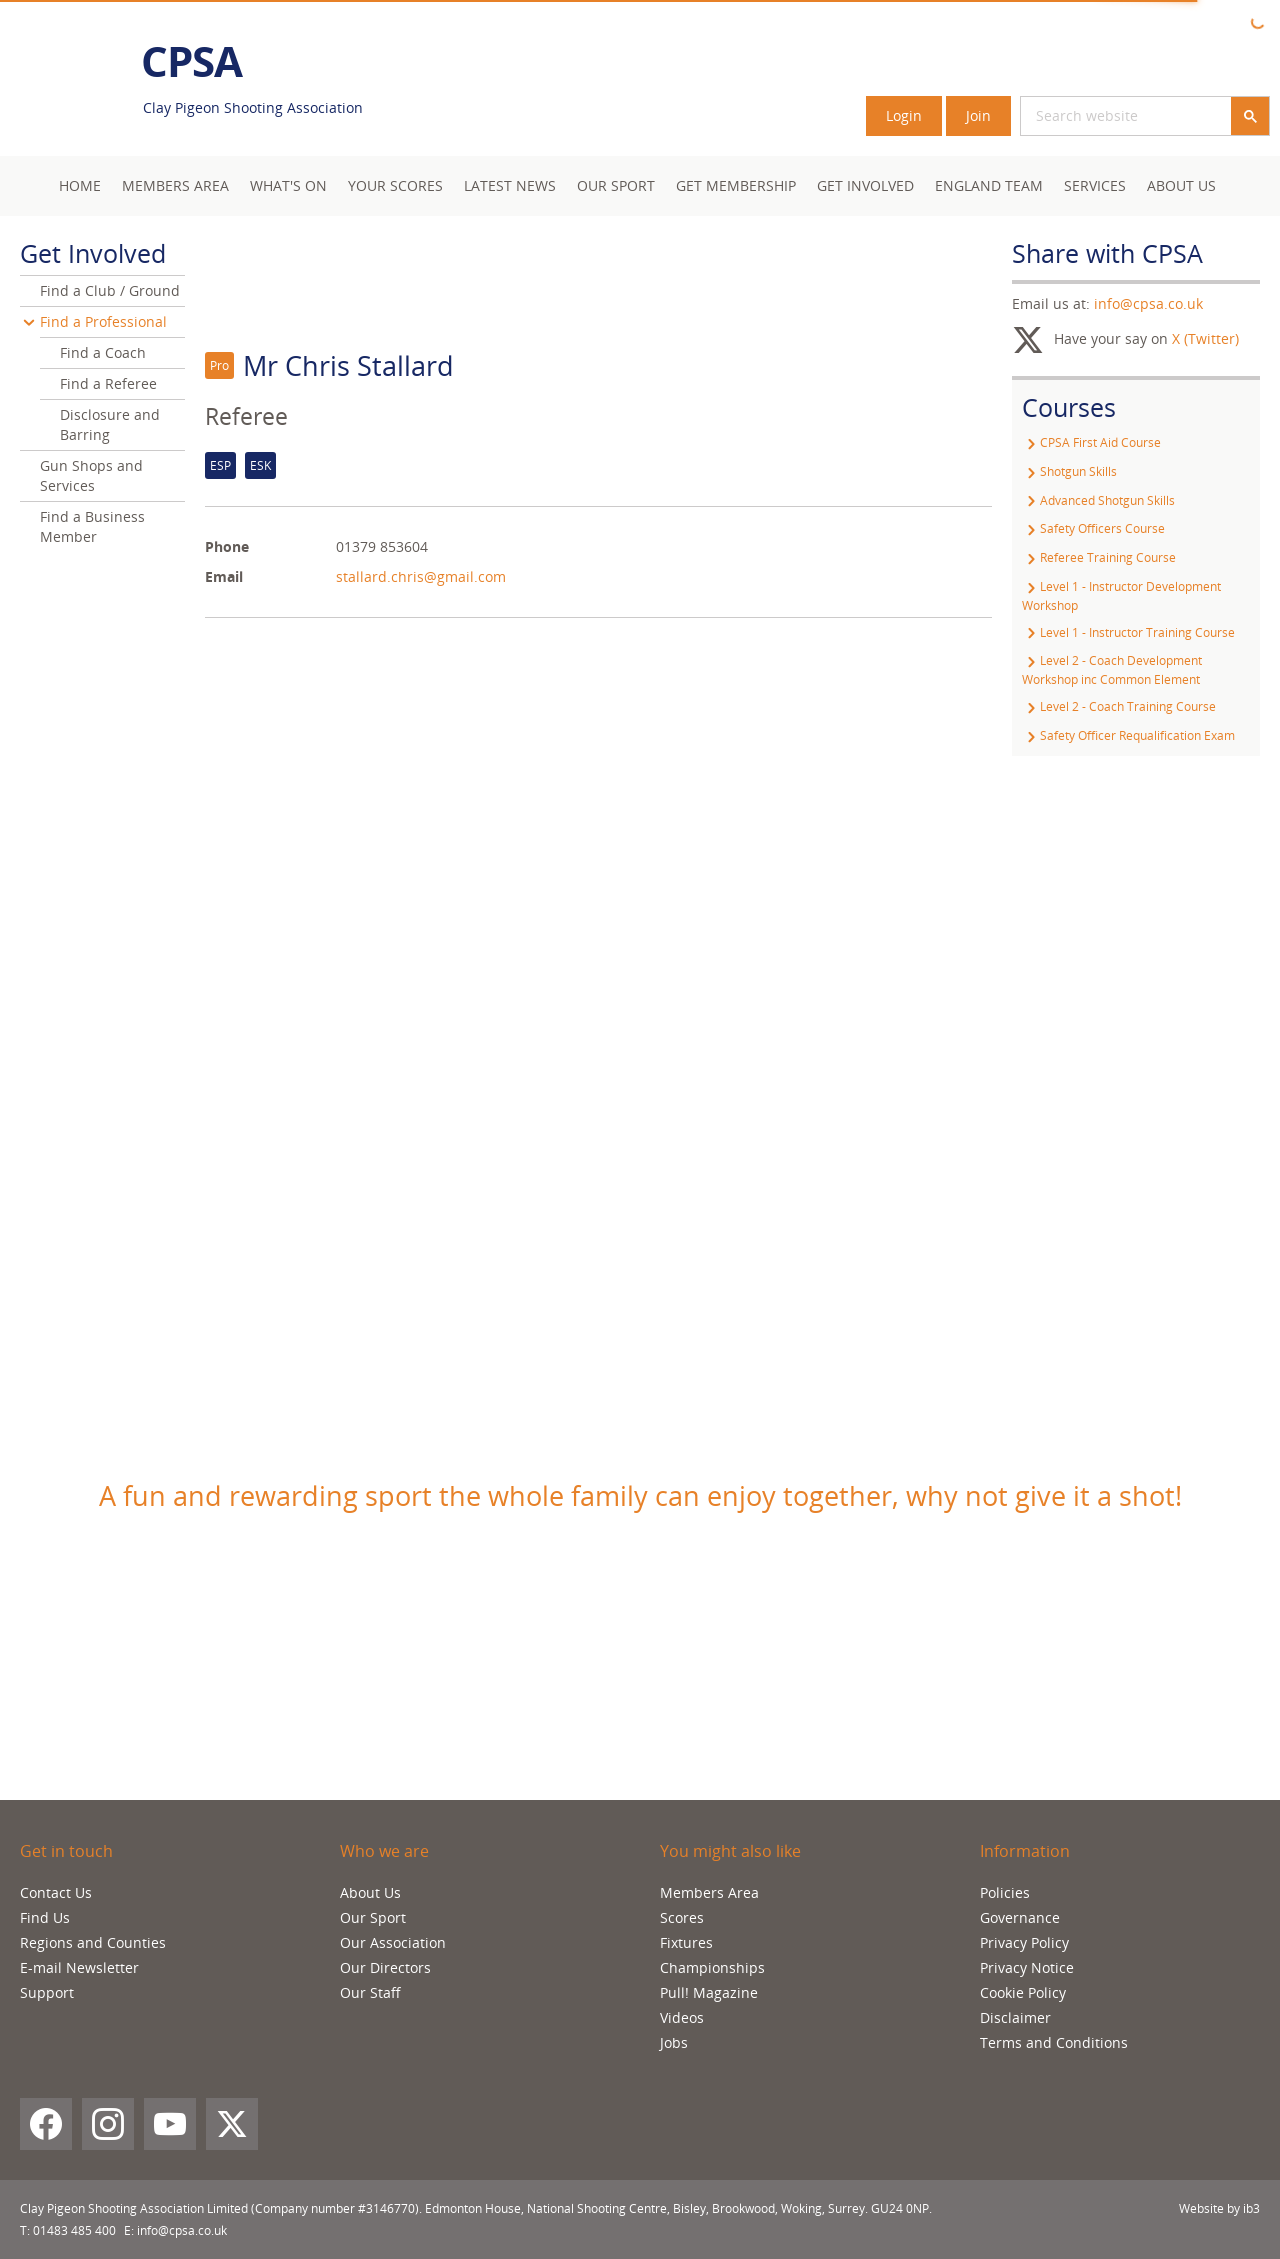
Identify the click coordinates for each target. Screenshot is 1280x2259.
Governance (1020, 1917)
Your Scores (395, 185)
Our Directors (385, 1967)
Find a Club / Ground (110, 290)
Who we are (384, 1851)
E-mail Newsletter (79, 1967)
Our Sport (616, 185)
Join (978, 115)
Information (1025, 1851)
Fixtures (686, 1942)
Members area (175, 185)
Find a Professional (103, 321)
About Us (1181, 185)
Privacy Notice (1027, 1967)
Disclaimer (1015, 2017)
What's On (288, 185)
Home (80, 185)
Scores (682, 1917)
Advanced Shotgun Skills (1098, 500)
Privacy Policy (1024, 1942)
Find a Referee (108, 383)
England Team (989, 185)
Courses (1069, 407)
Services (1095, 185)
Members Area (709, 1892)
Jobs (674, 2042)
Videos (682, 2017)
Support (47, 1992)
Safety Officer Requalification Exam (1128, 735)
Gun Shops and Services (91, 475)
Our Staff (370, 1992)
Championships (712, 1967)
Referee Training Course (1099, 557)
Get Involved (865, 185)
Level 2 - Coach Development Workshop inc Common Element (1112, 670)
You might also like (730, 1851)
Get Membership (736, 185)
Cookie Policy (1023, 1992)
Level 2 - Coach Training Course (1119, 706)
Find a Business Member (92, 526)
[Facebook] (46, 2124)
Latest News (510, 185)
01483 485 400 (74, 2230)
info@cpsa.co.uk (1148, 303)
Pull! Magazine (709, 1992)
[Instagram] (108, 2124)
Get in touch (66, 1851)
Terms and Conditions (1054, 2042)
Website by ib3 (1219, 2208)
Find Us (45, 1917)
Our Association (393, 1942)
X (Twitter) (1205, 338)
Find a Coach (103, 352)
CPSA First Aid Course (1091, 442)
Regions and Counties (93, 1942)
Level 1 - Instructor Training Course (1128, 632)
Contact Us (56, 1892)
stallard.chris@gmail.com (421, 576)
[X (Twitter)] (232, 2124)
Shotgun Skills (1069, 471)
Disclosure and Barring (110, 424)
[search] (1102, 116)
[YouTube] (170, 2124)
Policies (1005, 1892)
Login (904, 115)
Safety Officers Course (1093, 528)
